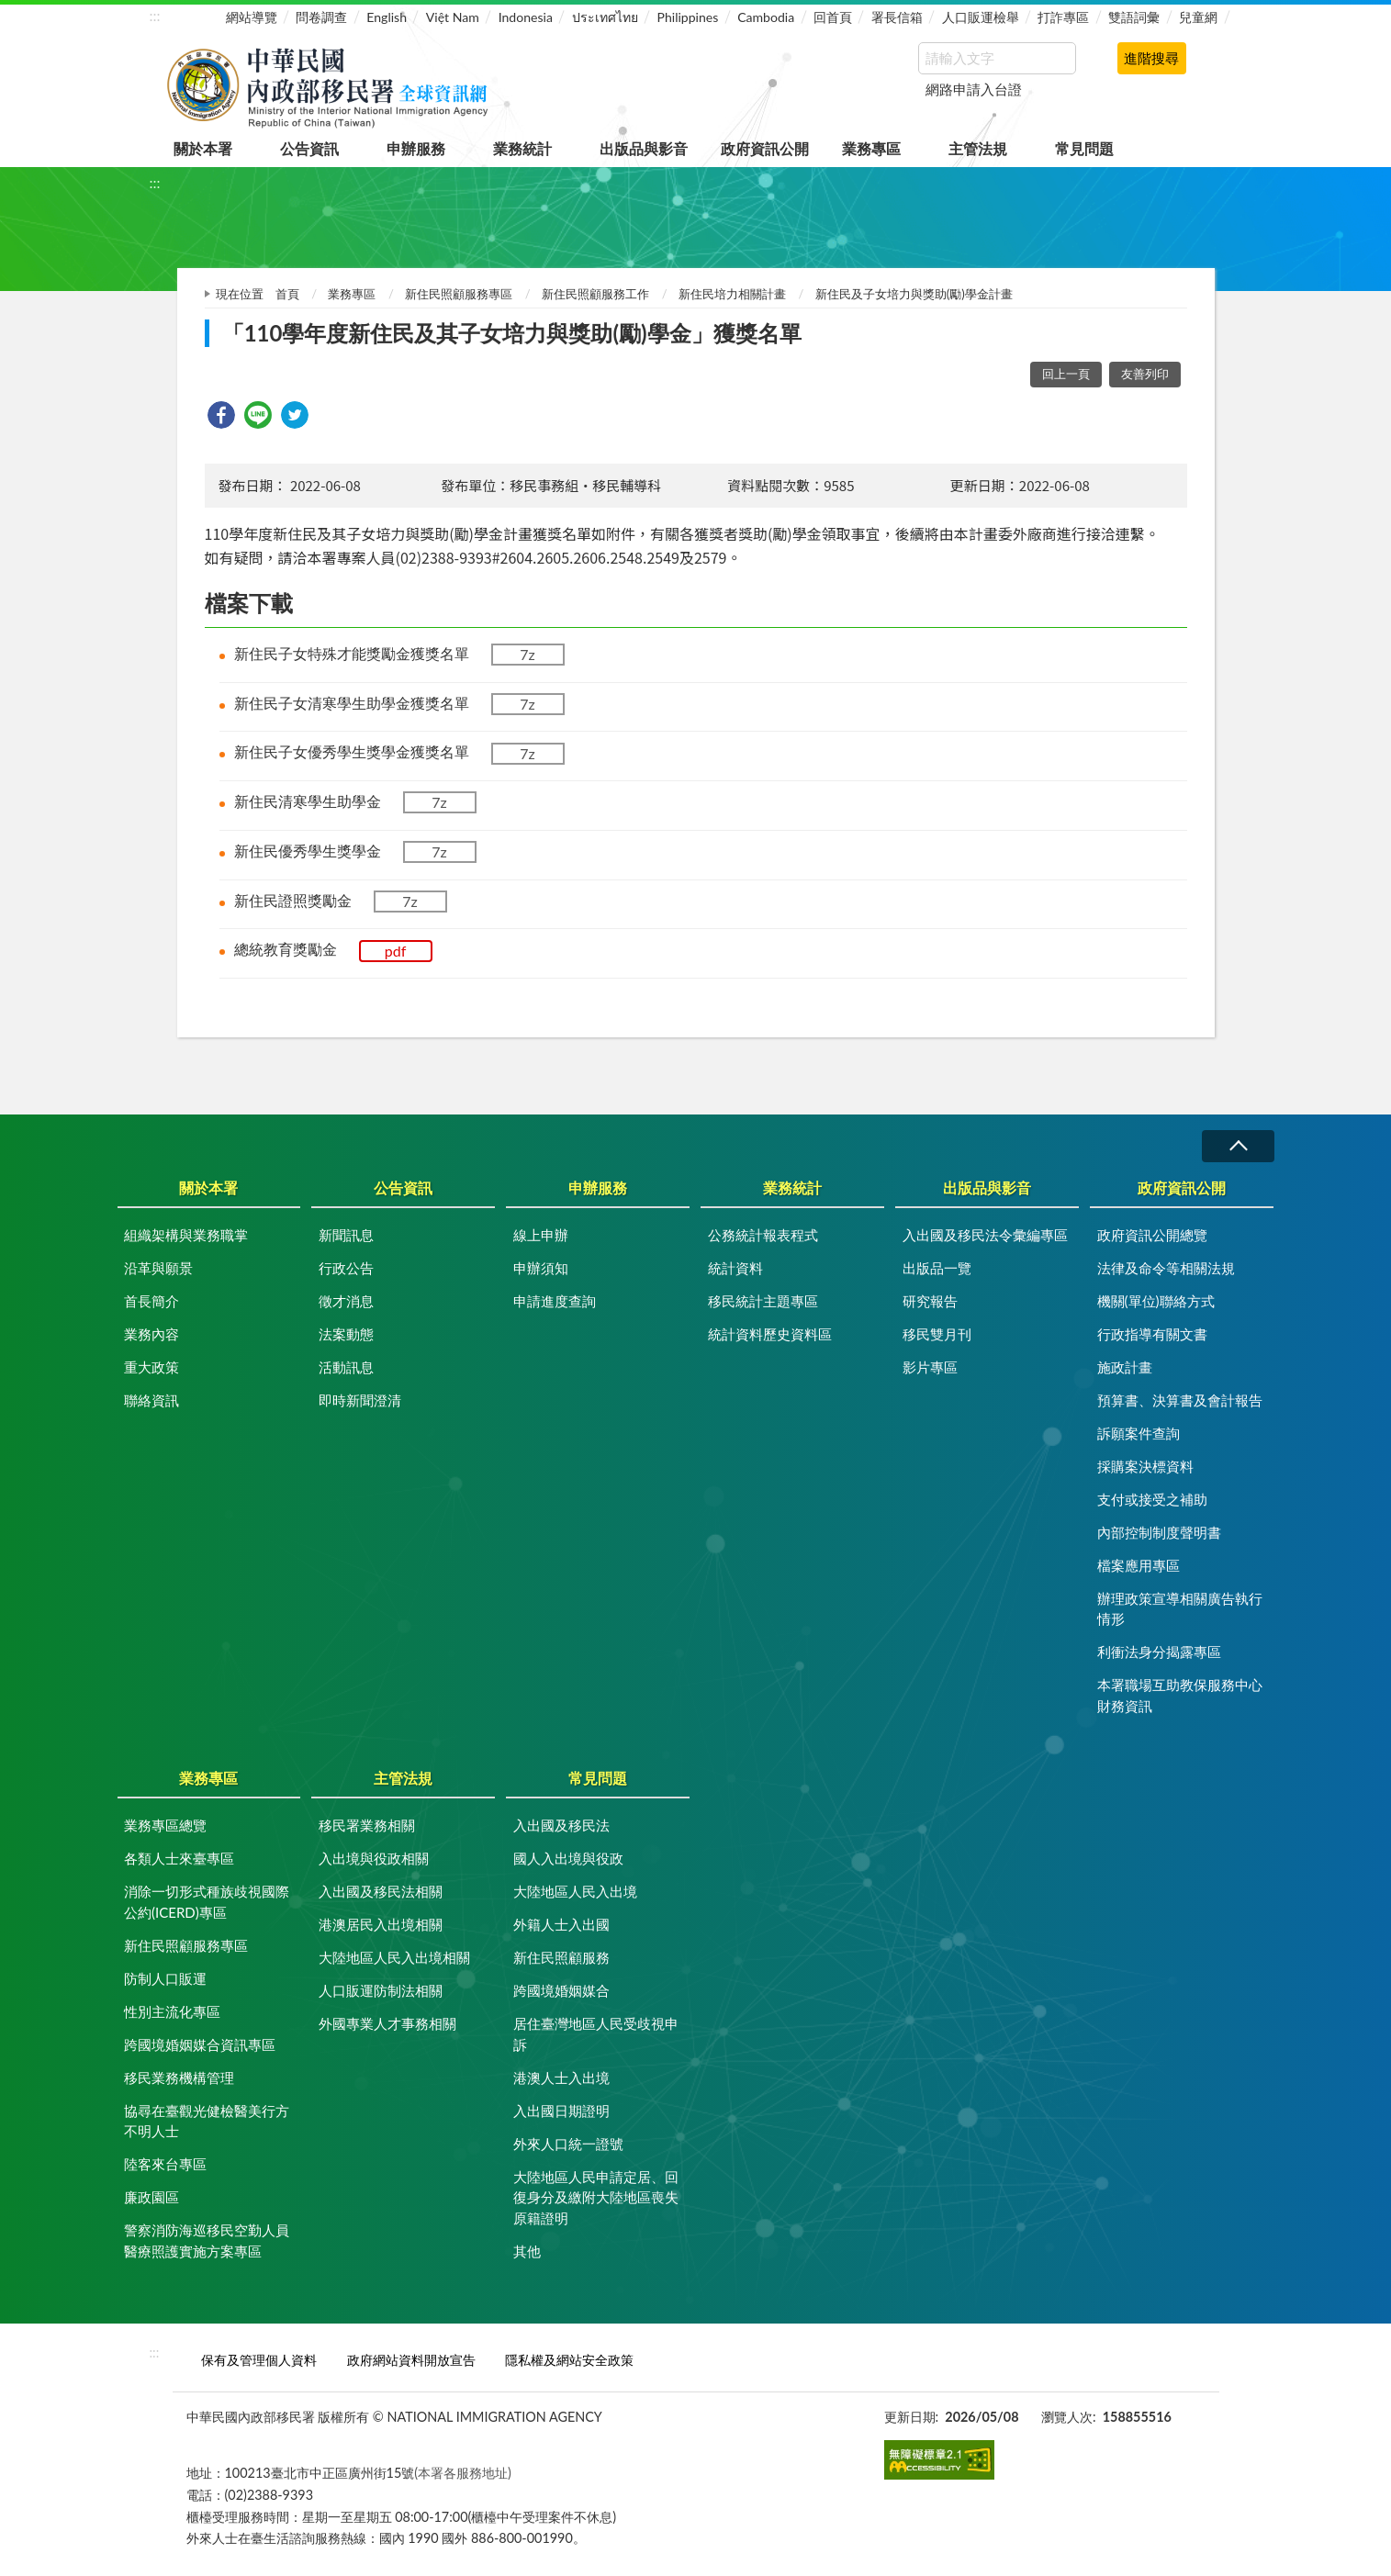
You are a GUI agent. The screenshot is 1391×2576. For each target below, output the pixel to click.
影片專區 (930, 1367)
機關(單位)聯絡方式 (1156, 1301)
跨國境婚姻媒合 (561, 1990)
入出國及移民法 (561, 1825)
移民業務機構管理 (179, 2077)
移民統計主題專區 (763, 1301)
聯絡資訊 (151, 1400)
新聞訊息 (346, 1234)
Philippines (688, 17)
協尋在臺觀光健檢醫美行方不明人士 (206, 2121)
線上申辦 (540, 1234)
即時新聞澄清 (360, 1400)
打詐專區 (1063, 17)
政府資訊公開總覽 (1152, 1234)
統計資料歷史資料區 (770, 1334)
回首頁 (832, 17)
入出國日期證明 (561, 2110)
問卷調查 (321, 17)
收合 (1237, 1146)
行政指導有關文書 (1152, 1334)
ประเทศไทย (605, 17)
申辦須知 (540, 1268)
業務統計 (522, 148)
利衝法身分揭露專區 (1159, 1651)
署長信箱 (897, 17)
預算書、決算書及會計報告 (1179, 1400)
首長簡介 (151, 1301)
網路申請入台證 (973, 89)
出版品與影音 (644, 148)
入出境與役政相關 (374, 1858)
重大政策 (151, 1367)
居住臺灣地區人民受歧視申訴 (596, 2034)
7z (527, 654)
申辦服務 (416, 148)
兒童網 (1198, 17)
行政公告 (346, 1268)
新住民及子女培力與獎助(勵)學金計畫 (914, 293)
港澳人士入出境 (561, 2077)
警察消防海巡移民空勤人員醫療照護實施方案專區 (206, 2240)
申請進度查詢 (554, 1301)
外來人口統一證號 (568, 2143)
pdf (396, 950)
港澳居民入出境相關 (381, 1924)
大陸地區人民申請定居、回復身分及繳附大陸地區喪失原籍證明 (596, 2197)
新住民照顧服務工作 (595, 293)
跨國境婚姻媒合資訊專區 (199, 2044)
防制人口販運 (165, 1978)
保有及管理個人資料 (259, 2360)
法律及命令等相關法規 (1166, 1268)
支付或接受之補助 (1152, 1499)
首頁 (287, 293)
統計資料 (735, 1268)
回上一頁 (1066, 373)
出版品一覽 (937, 1268)
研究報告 (930, 1301)
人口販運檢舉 (980, 17)
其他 (527, 2251)
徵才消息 (346, 1301)
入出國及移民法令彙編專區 (985, 1234)
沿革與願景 (158, 1268)
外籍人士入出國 (561, 1924)
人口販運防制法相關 (381, 1990)
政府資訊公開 (765, 148)
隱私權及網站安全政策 (569, 2360)
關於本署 (203, 148)
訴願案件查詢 (1138, 1433)
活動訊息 (346, 1367)
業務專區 (871, 148)
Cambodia (765, 17)
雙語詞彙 (1134, 17)
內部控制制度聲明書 (1159, 1532)
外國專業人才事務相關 (387, 2023)
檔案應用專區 (1138, 1565)
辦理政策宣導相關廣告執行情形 (1179, 1609)
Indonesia (526, 17)
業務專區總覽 (165, 1825)
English (386, 17)
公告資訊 (309, 148)
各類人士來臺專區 (179, 1858)
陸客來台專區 (165, 2164)
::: (155, 15)
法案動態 (346, 1334)
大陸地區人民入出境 (575, 1891)
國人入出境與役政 (568, 1858)
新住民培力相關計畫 (732, 293)
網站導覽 (251, 17)
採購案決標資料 (1145, 1466)
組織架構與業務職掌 (186, 1234)
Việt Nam (452, 17)
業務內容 (151, 1334)
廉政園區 (151, 2197)
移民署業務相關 (367, 1825)
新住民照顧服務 (561, 1957)
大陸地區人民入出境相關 (394, 1957)
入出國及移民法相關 (381, 1891)
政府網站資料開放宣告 (411, 2360)
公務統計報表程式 (763, 1234)
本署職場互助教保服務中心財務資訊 (1179, 1695)
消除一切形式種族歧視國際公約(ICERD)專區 (206, 1902)
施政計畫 (1124, 1367)
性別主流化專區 (172, 2011)
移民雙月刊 (937, 1334)
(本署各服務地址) (462, 2473)
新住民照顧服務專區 (458, 293)
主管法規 (977, 148)
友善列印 (1145, 373)
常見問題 (1084, 148)
